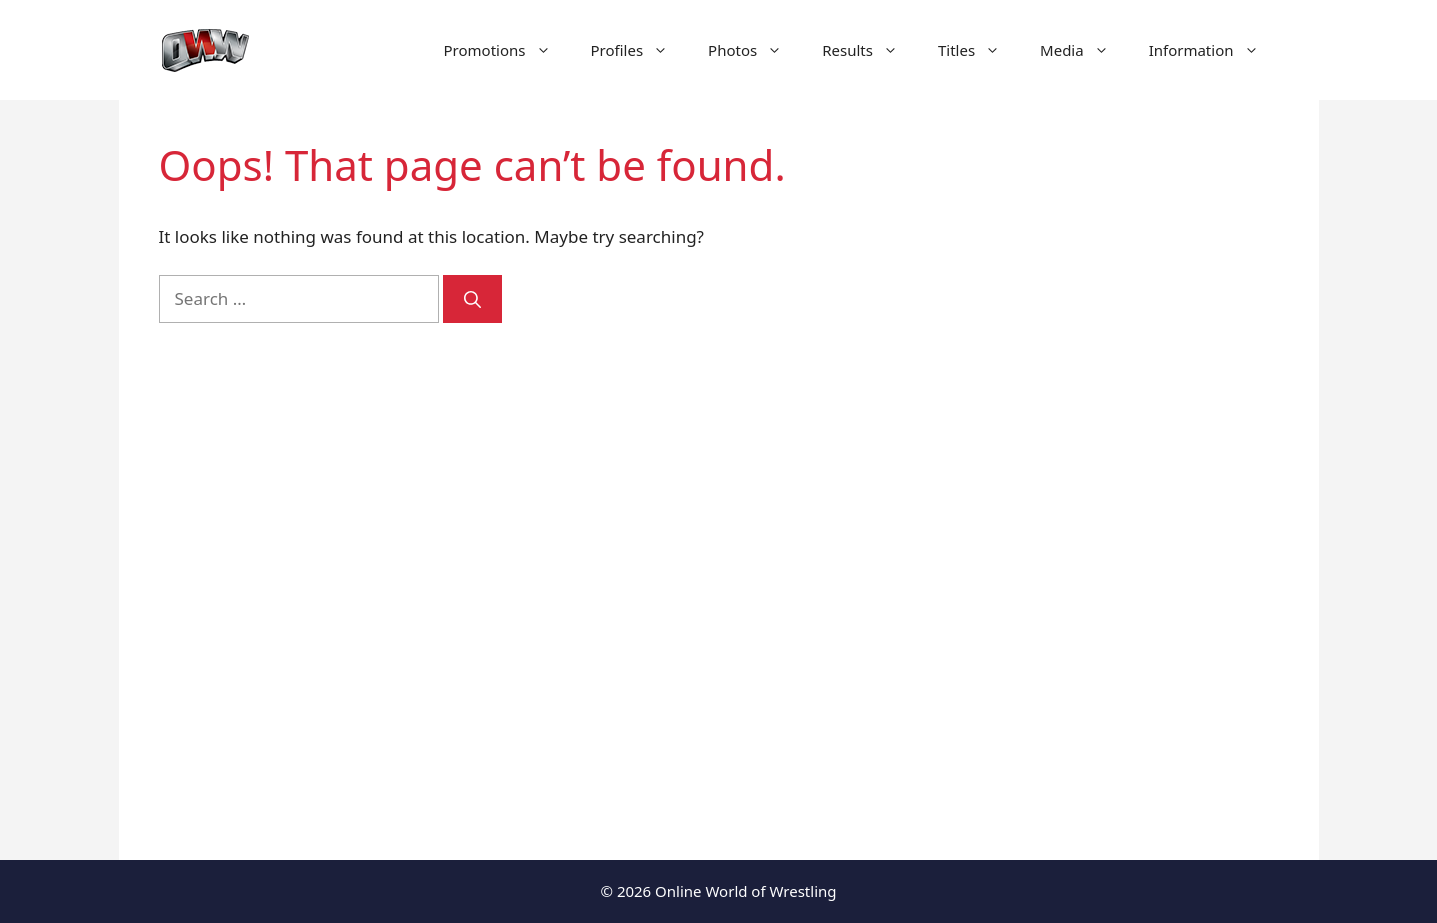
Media (1084, 50)
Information (1214, 50)
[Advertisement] (1111, 480)
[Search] (472, 299)
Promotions (507, 50)
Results (870, 50)
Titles (979, 50)
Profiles (640, 50)
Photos (755, 50)
